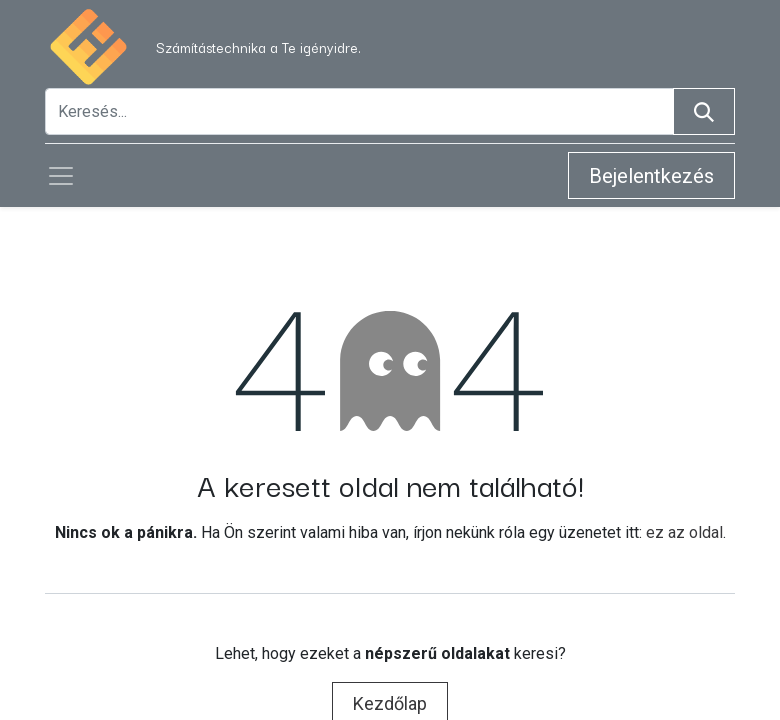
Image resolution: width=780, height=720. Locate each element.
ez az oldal (684, 532)
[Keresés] (704, 111)
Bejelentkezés (651, 176)
